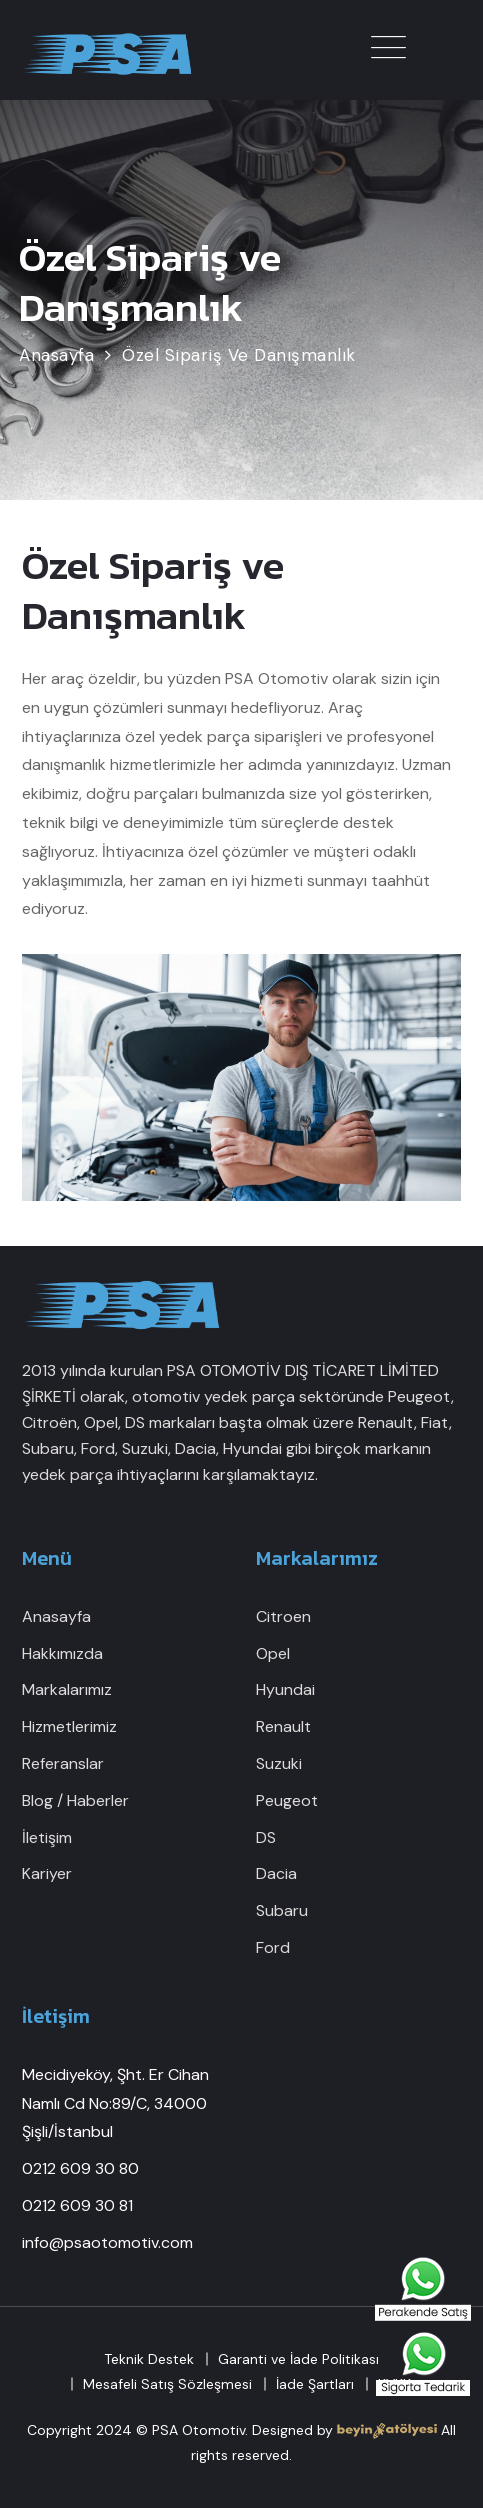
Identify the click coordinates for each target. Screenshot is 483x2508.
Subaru (282, 1910)
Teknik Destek (149, 2359)
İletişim (47, 1837)
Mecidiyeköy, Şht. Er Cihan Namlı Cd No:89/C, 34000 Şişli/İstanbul (115, 2103)
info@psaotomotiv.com (107, 2242)
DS (266, 1837)
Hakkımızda (62, 1653)
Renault (283, 1726)
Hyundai (285, 1689)
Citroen (283, 1616)
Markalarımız (67, 1689)
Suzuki (279, 1763)
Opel (273, 1653)
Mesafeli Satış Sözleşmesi (167, 2384)
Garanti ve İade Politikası (298, 2359)
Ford (273, 1947)
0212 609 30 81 (77, 2205)
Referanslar (63, 1763)
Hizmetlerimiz (69, 1726)
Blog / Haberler (75, 1800)
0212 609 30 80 (80, 2168)
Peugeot (287, 1800)
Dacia (276, 1873)
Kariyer (47, 1873)
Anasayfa (56, 1616)
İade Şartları (315, 2384)
